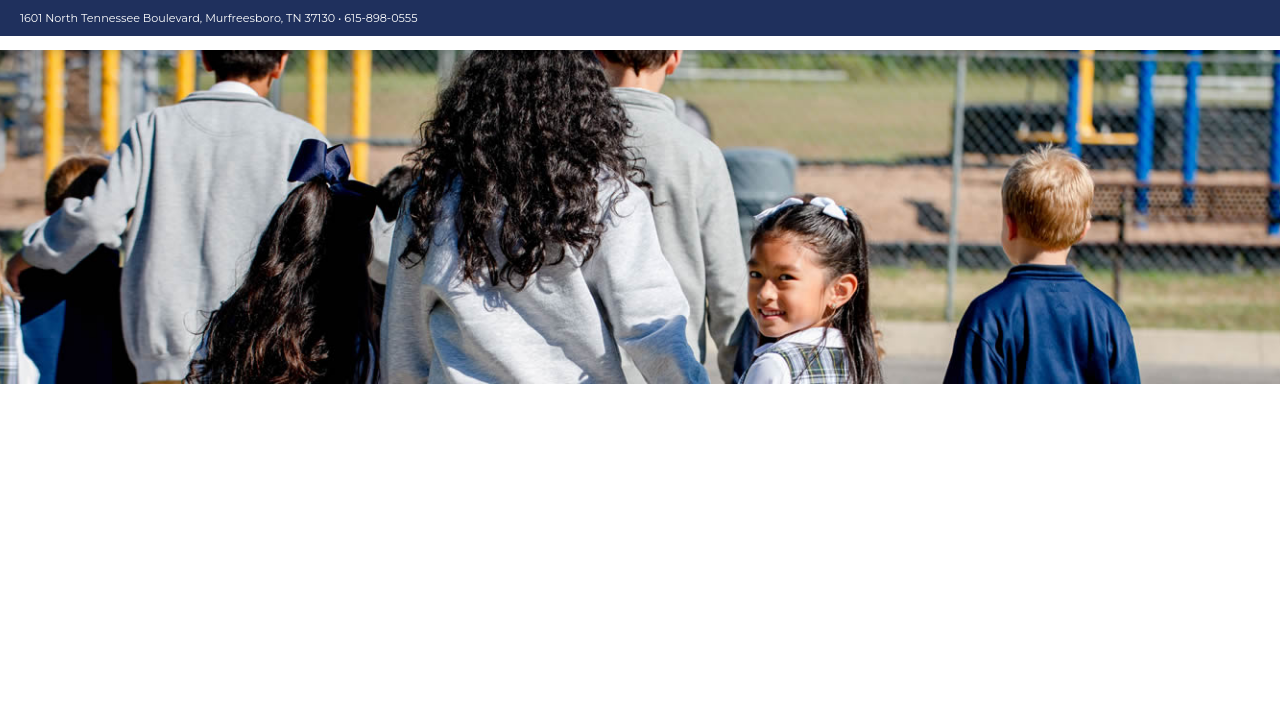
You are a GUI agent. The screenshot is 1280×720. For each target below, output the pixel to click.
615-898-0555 (380, 18)
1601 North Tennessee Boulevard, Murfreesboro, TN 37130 (177, 18)
